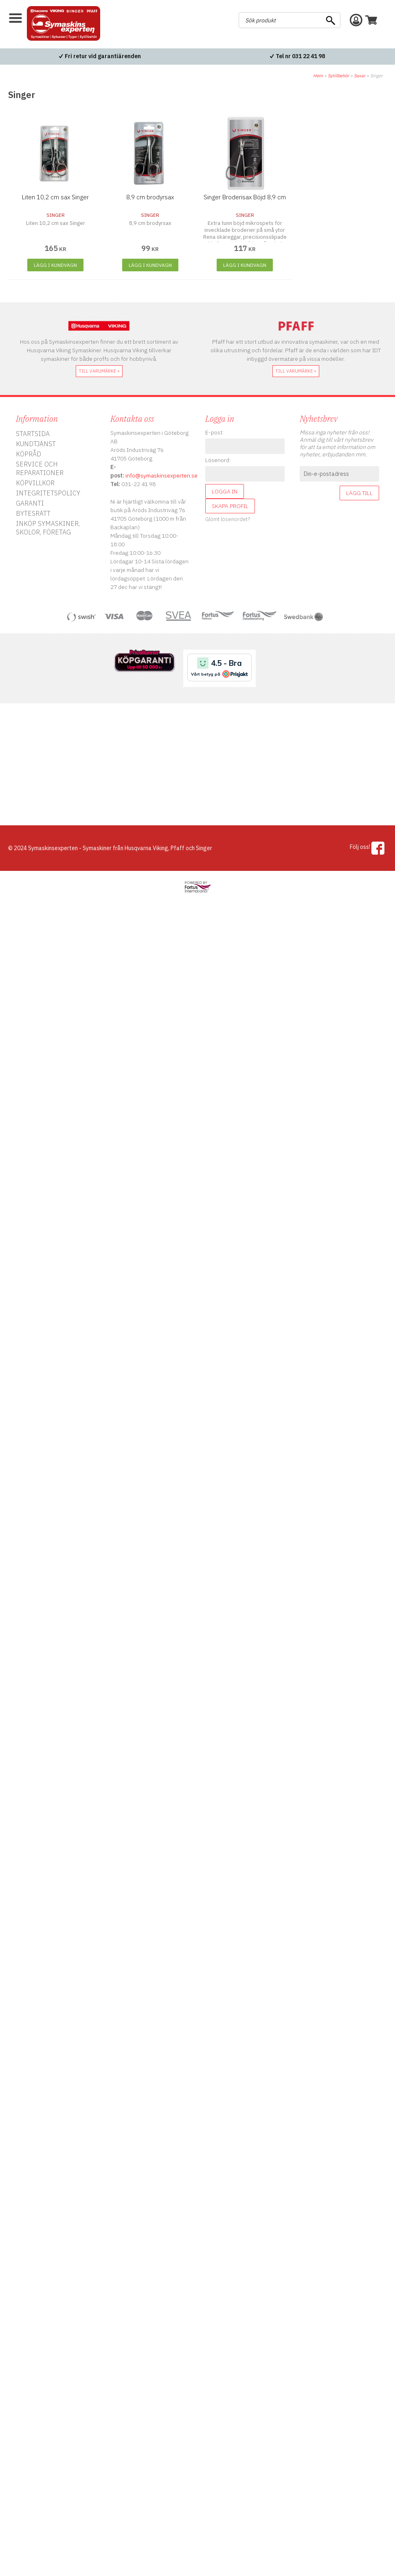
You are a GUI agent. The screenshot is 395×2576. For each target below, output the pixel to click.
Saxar (359, 76)
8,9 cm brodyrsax (150, 197)
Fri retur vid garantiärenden (103, 56)
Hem (318, 76)
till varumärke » (99, 371)
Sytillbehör (338, 76)
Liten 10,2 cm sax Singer (55, 197)
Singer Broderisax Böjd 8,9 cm (245, 197)
